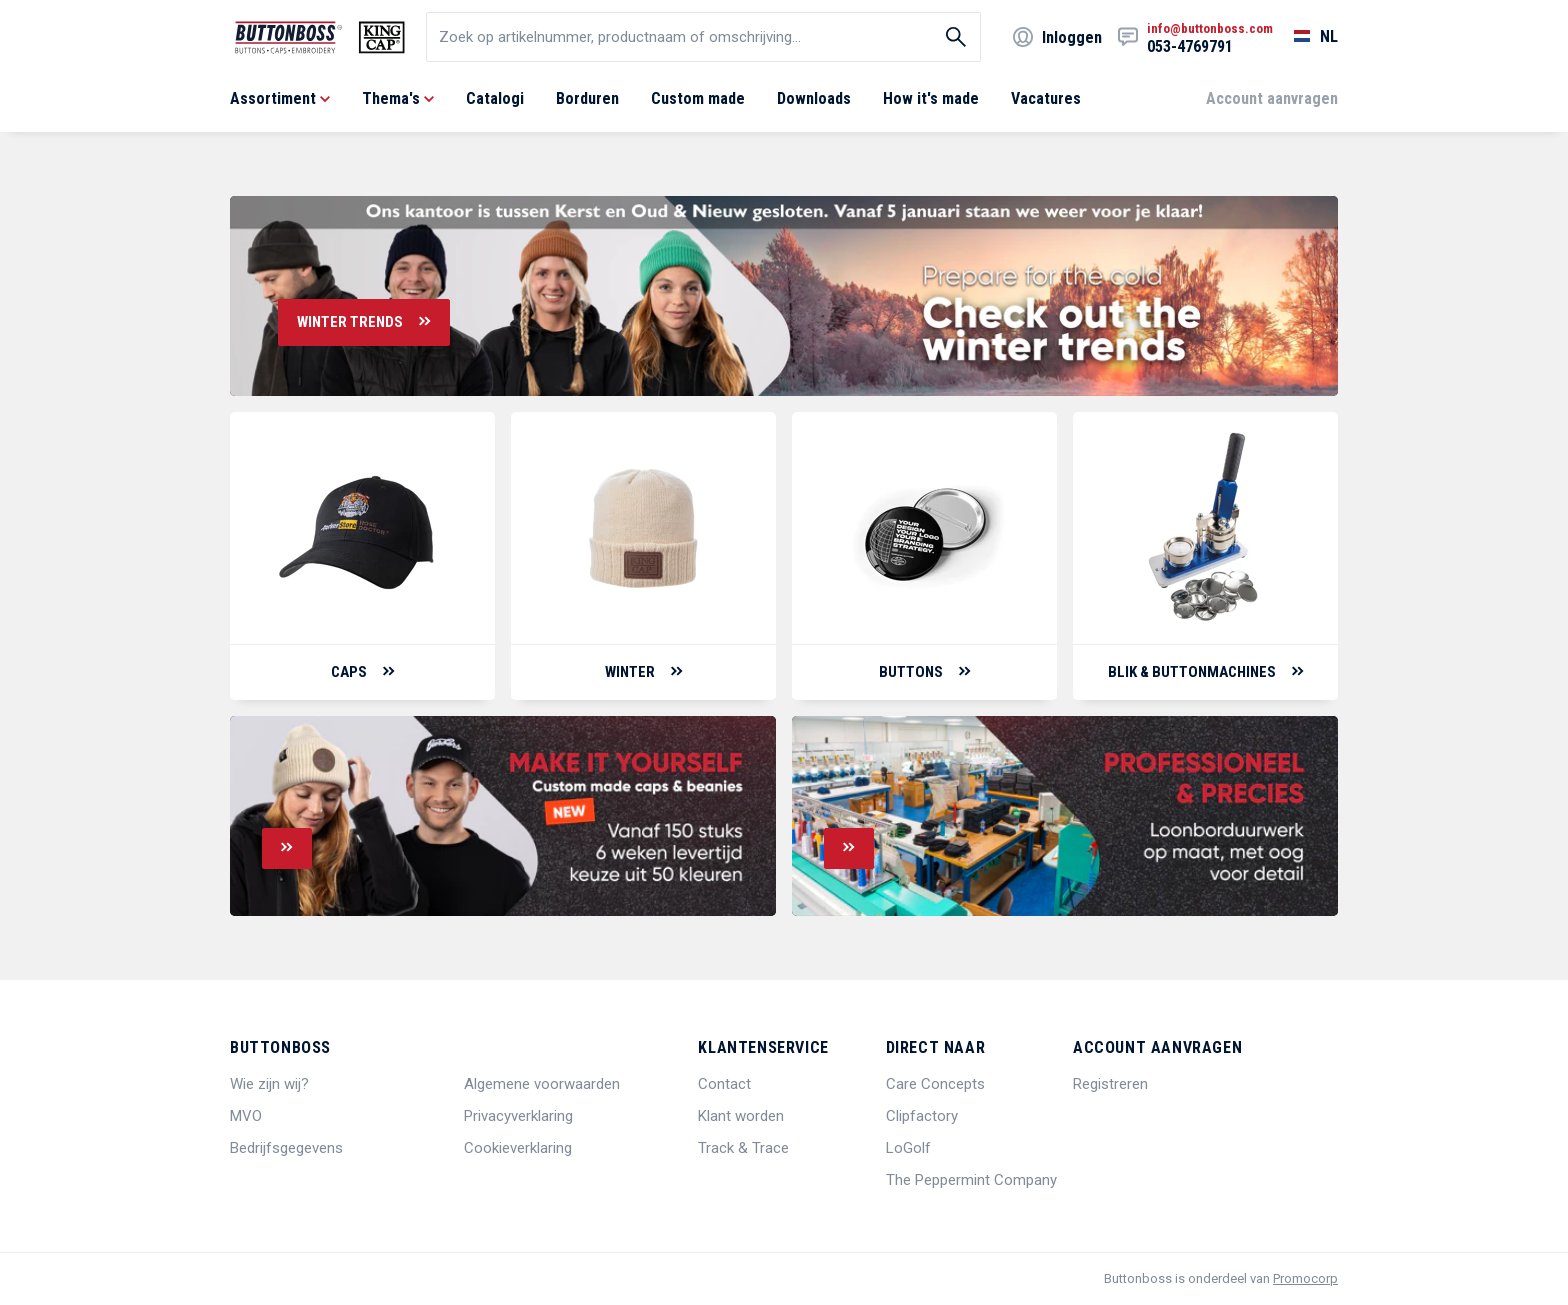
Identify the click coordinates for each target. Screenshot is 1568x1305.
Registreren (1110, 1084)
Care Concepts (935, 1084)
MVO (246, 1116)
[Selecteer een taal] (1305, 37)
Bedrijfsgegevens (286, 1148)
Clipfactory (922, 1116)
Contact (724, 1084)
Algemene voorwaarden (542, 1084)
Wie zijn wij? (269, 1084)
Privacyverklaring (518, 1116)
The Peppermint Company (971, 1180)
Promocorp (1305, 1278)
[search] (703, 37)
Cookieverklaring (518, 1148)
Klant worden (741, 1116)
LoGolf (908, 1148)
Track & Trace (743, 1148)
